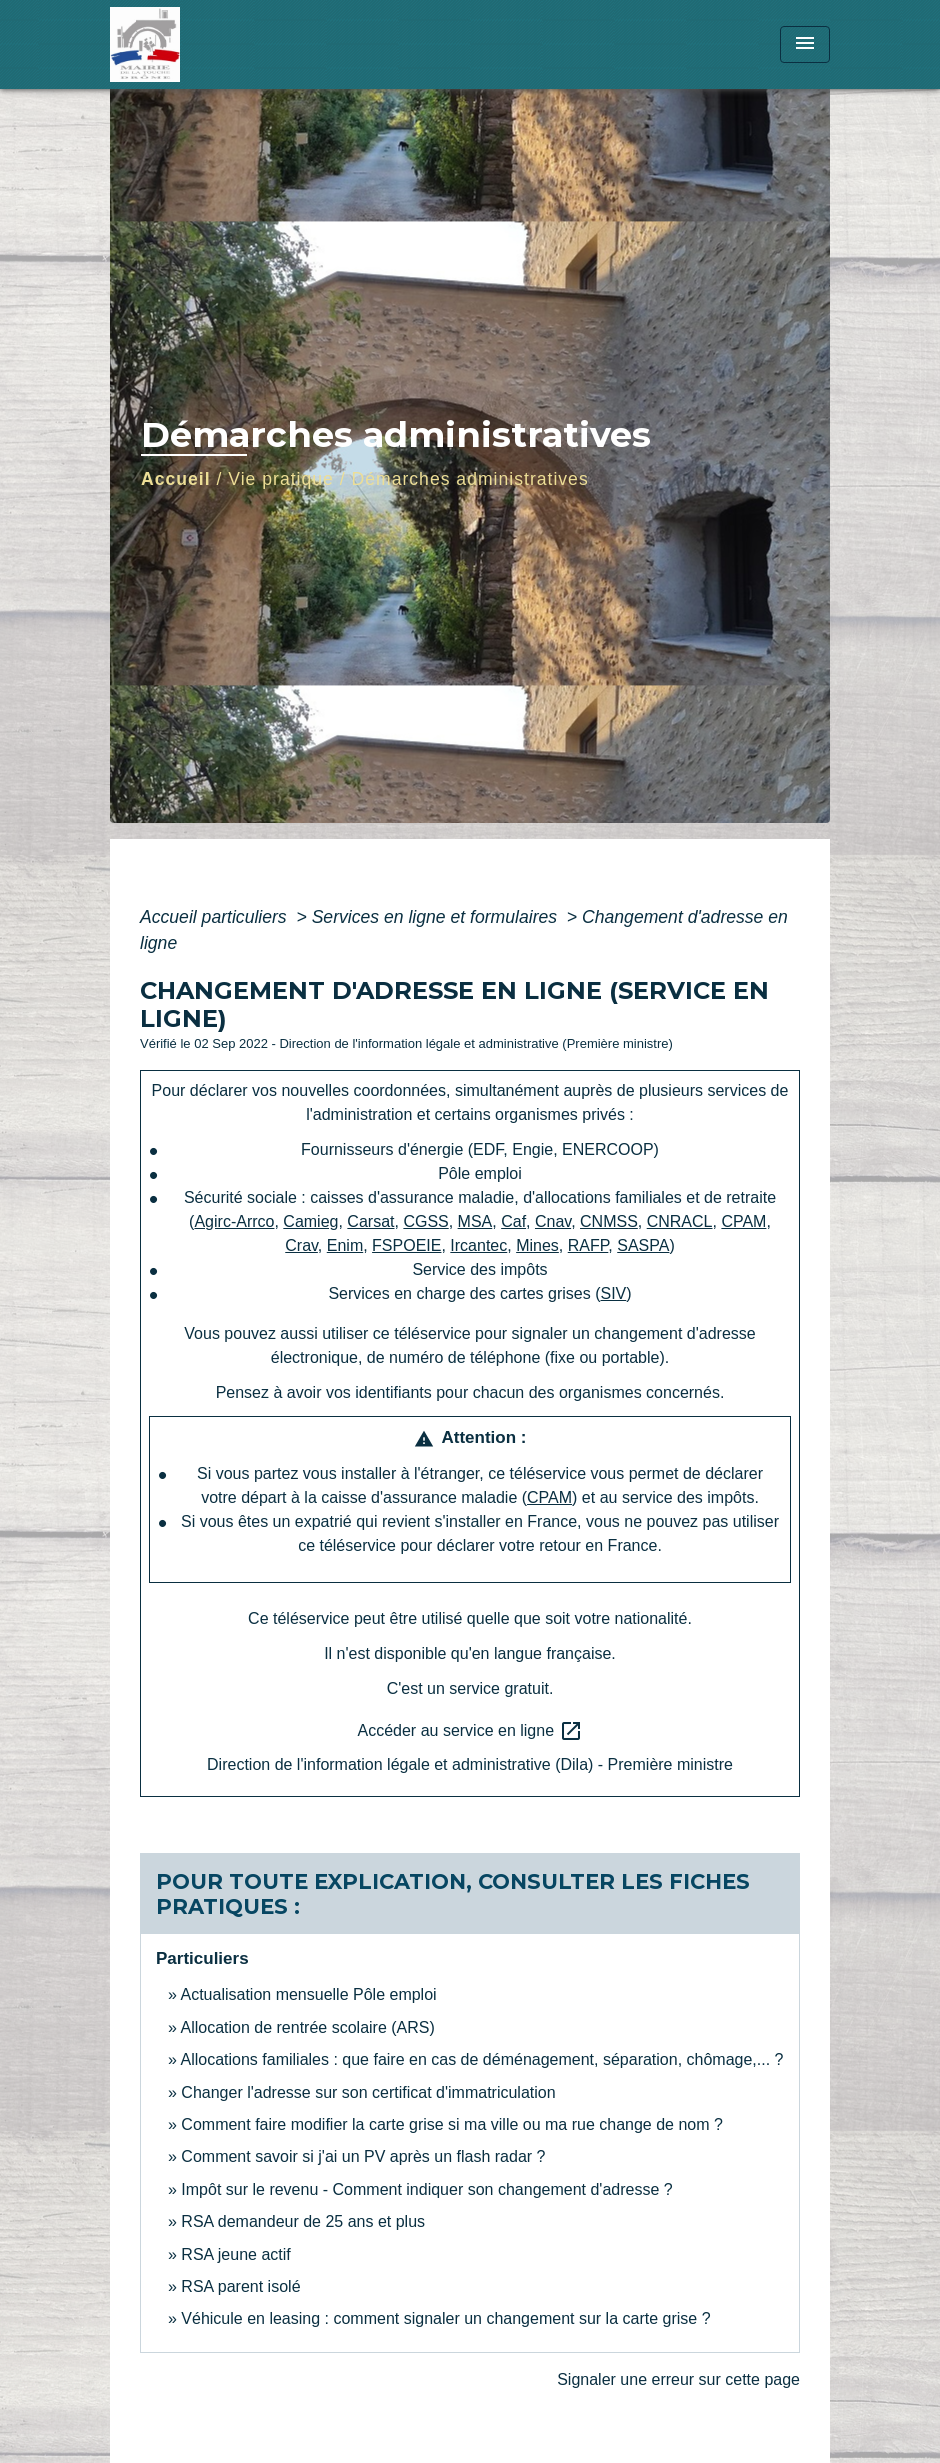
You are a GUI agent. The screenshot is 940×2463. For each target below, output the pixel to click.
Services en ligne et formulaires (437, 917)
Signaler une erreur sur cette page (678, 2379)
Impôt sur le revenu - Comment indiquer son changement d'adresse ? (426, 2189)
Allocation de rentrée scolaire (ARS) (307, 2027)
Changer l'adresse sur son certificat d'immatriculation (368, 2092)
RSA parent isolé (240, 2286)
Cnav (553, 1221)
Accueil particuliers (216, 917)
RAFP (588, 1245)
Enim (345, 1245)
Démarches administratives (470, 479)
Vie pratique (281, 479)
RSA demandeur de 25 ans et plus (303, 2221)
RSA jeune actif (238, 2254)
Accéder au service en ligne (470, 1731)
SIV (614, 1293)
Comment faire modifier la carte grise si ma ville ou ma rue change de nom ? (452, 2124)
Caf (513, 1221)
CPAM (743, 1221)
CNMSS (609, 1221)
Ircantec (478, 1245)
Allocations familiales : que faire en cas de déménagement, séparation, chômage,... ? (481, 2059)
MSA (475, 1221)
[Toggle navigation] (805, 44)
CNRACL (680, 1221)
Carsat (370, 1221)
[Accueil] (235, 44)
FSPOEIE (406, 1245)
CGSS (425, 1221)
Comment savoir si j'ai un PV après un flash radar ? (363, 2156)
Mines (537, 1245)
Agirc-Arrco (234, 1221)
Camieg (310, 1221)
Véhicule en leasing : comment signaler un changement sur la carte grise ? (445, 2318)
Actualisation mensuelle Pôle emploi (308, 1994)
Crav (301, 1245)
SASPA (643, 1245)
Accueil (176, 479)
